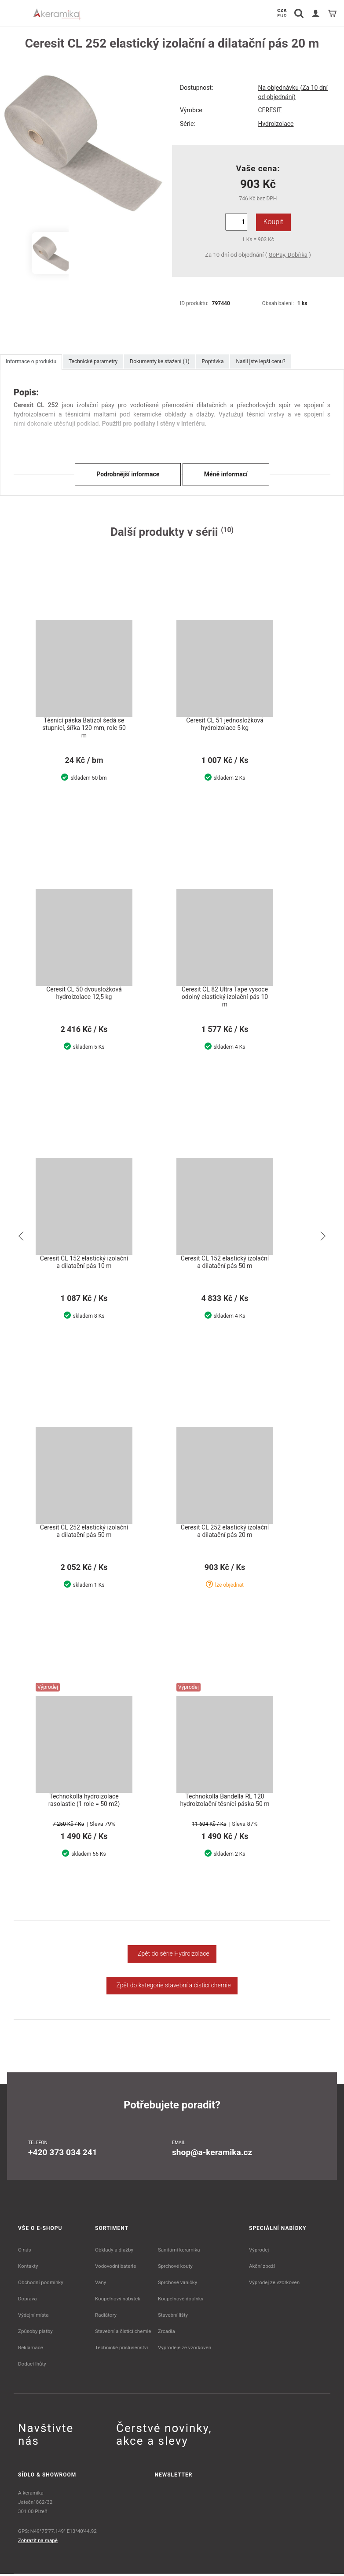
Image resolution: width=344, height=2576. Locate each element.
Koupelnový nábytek (117, 2301)
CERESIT (270, 110)
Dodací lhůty (32, 2366)
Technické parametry (93, 361)
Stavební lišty (173, 2317)
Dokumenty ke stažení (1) (159, 361)
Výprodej (259, 2252)
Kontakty (28, 2268)
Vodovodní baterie (115, 2268)
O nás (24, 2252)
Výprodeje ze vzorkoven (184, 2350)
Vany (100, 2284)
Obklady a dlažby (114, 2252)
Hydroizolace (276, 123)
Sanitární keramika (179, 2252)
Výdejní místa (33, 2317)
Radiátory (106, 2317)
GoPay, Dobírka (288, 254)
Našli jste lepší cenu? (260, 361)
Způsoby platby (35, 2333)
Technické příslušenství (121, 2350)
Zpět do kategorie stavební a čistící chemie (172, 1987)
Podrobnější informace (127, 474)
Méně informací (226, 474)
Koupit (273, 221)
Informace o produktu (31, 361)
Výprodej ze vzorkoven (274, 2284)
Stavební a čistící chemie (123, 2333)
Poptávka (213, 361)
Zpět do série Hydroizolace (172, 1955)
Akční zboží (262, 2268)
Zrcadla (166, 2333)
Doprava (27, 2301)
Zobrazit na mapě (38, 2542)
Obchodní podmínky (40, 2284)
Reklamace (30, 2350)
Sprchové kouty (175, 2268)
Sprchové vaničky (177, 2284)
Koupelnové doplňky (180, 2301)
